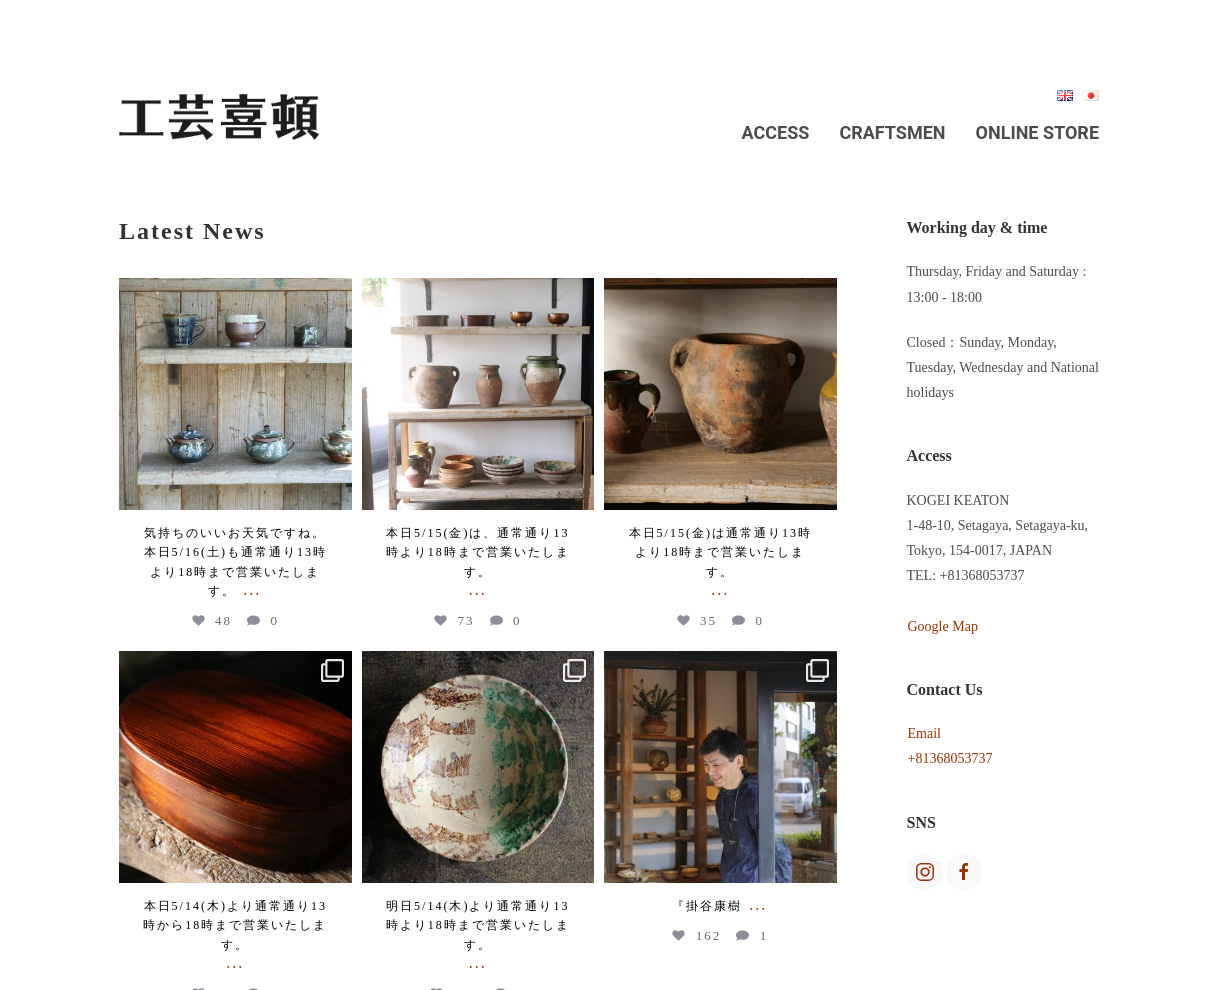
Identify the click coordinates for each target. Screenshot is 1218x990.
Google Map (943, 626)
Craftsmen (892, 132)
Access (776, 132)
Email (924, 733)
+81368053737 (950, 758)
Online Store (1037, 132)
